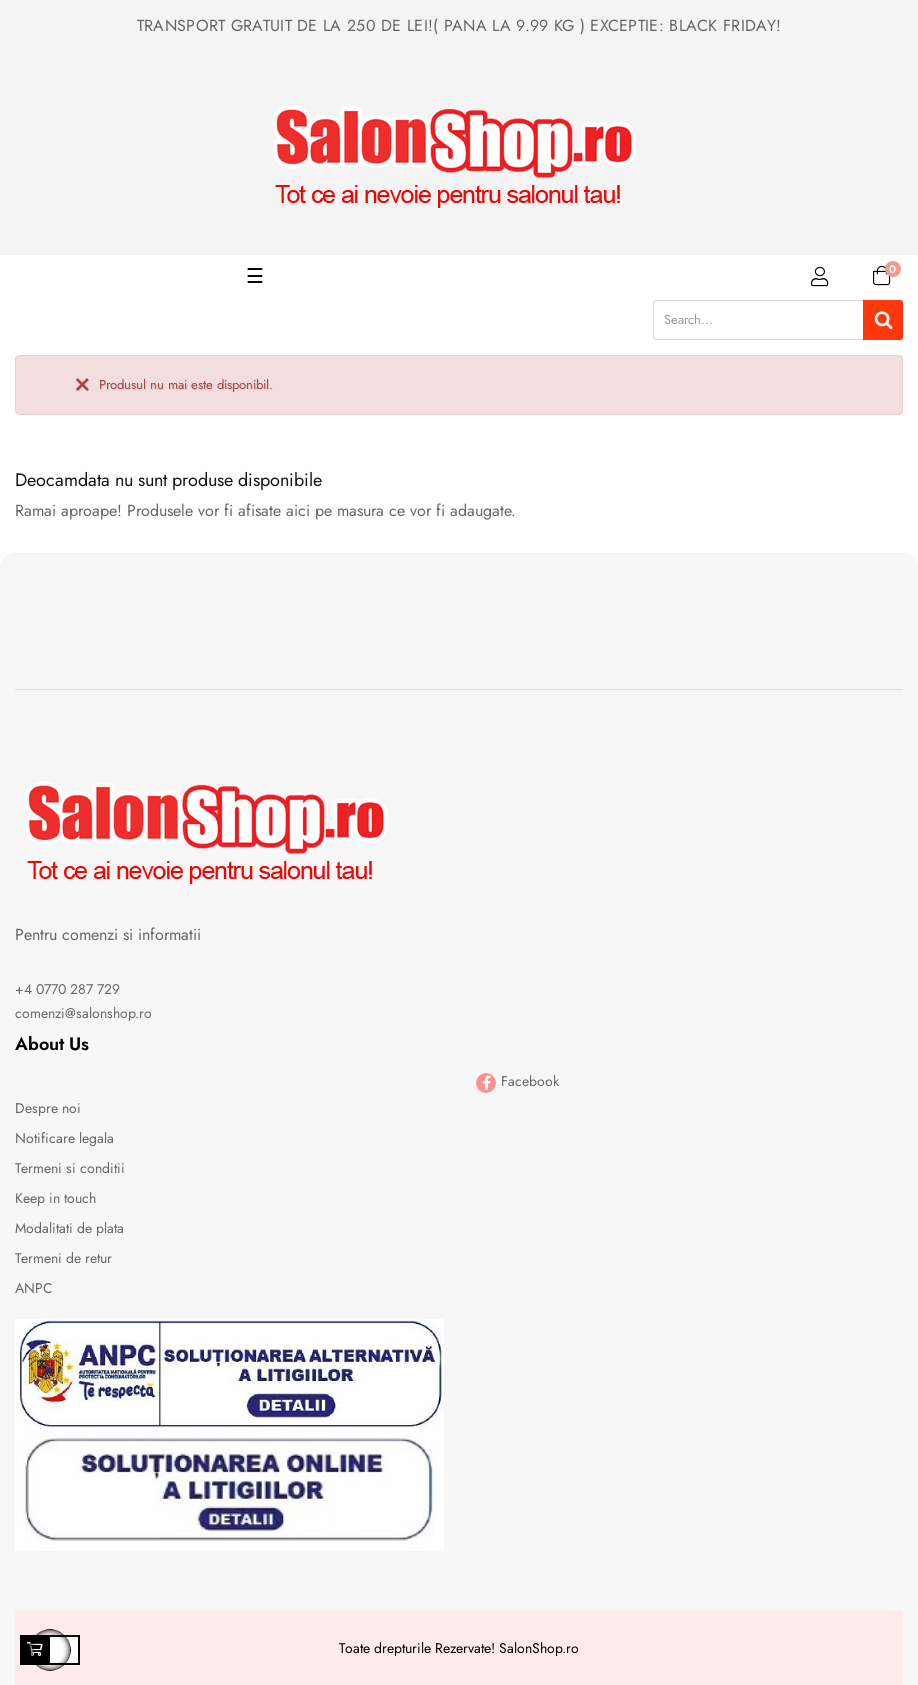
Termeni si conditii (70, 1168)
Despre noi (48, 1108)
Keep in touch (55, 1198)
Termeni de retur (63, 1258)
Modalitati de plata (69, 1228)
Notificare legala (64, 1138)
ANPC (34, 1288)
